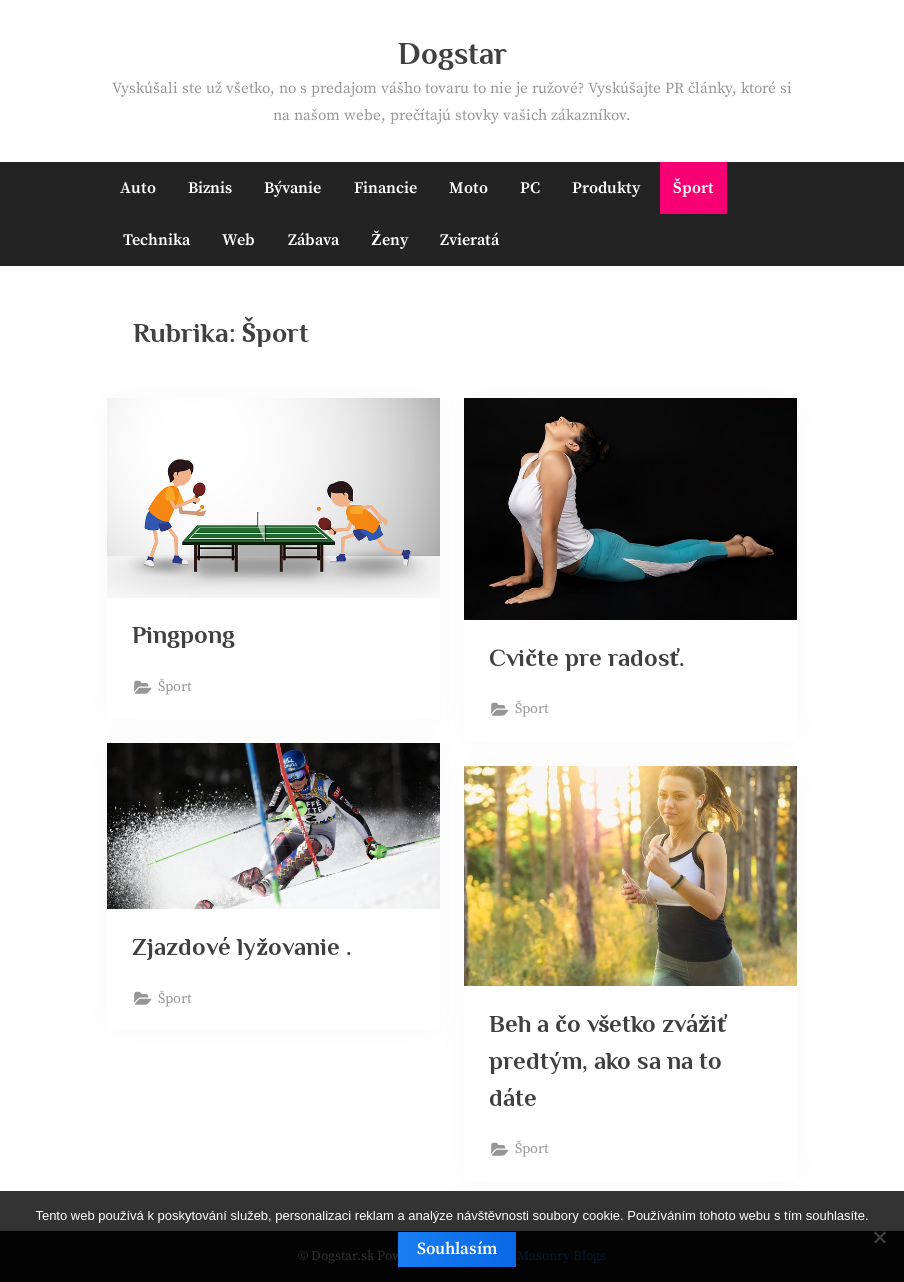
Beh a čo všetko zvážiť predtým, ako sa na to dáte (609, 1060)
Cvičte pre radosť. (587, 657)
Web (238, 240)
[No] (879, 1237)
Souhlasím (457, 1249)
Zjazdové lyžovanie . (243, 946)
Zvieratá (469, 240)
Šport (693, 188)
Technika (156, 240)
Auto (138, 188)
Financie (385, 188)
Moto (468, 188)
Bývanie (292, 188)
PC (530, 188)
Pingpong (184, 634)
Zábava (313, 240)
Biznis (210, 188)
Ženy (389, 240)
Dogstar (452, 53)
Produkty (606, 188)
